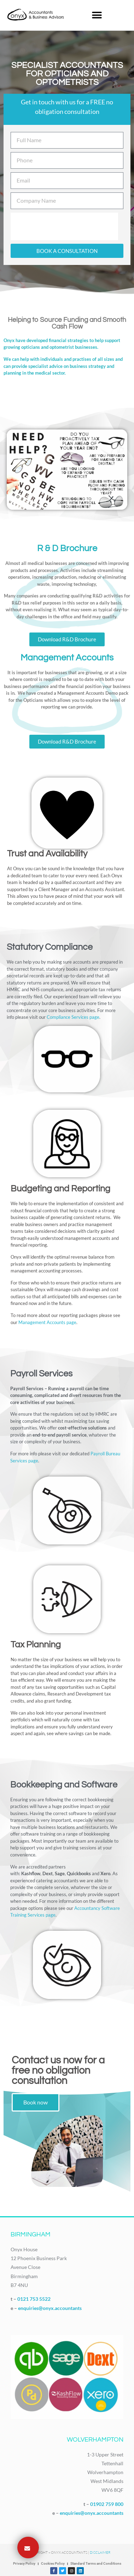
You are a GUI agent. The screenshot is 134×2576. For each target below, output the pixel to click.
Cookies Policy (53, 2563)
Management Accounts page (47, 1322)
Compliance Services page (73, 1017)
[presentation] (64, 226)
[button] (97, 15)
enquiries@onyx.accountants (50, 2308)
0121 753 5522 (34, 2299)
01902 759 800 (106, 2504)
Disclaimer (100, 2552)
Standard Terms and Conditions (95, 2563)
